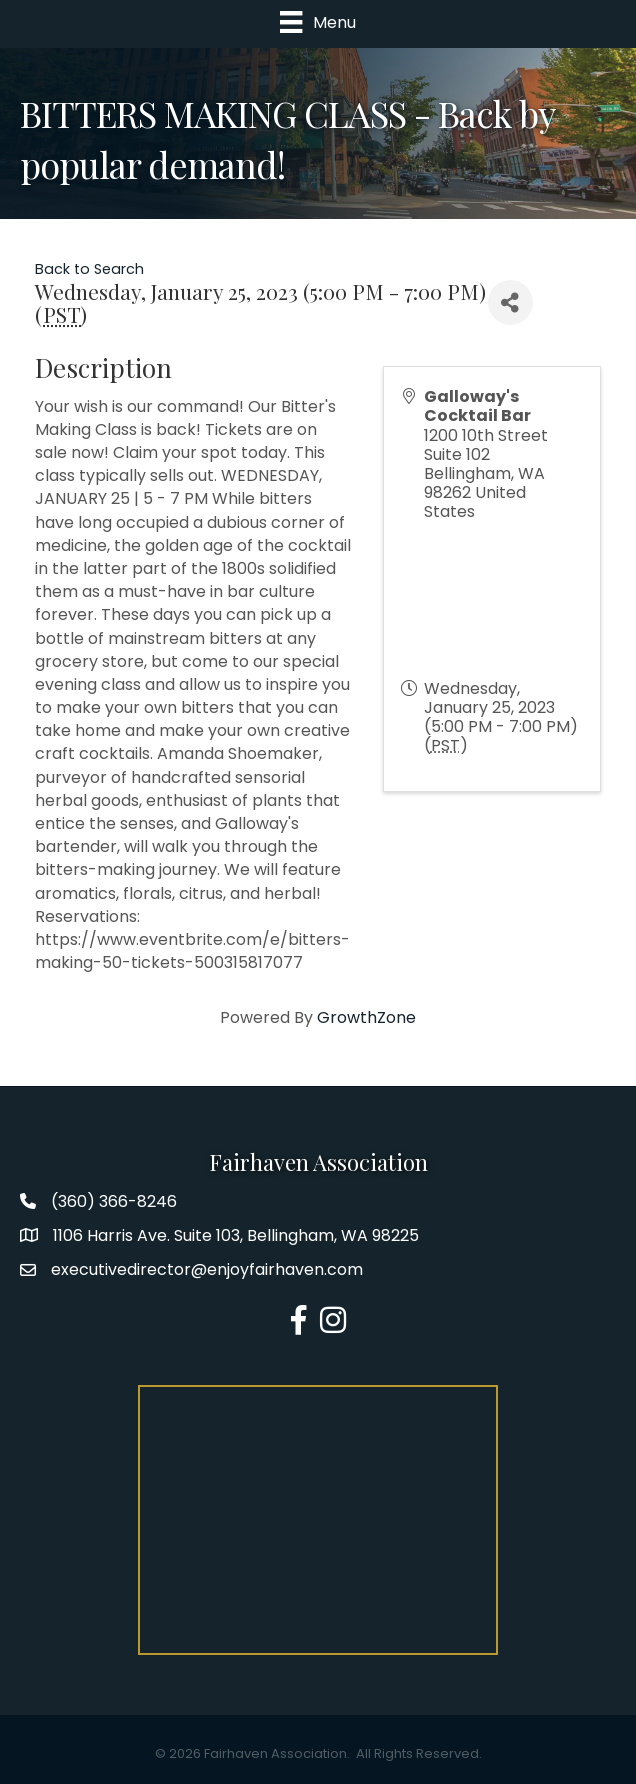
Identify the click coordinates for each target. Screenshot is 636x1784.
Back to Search (89, 269)
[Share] (510, 302)
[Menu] (317, 22)
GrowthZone (366, 1017)
